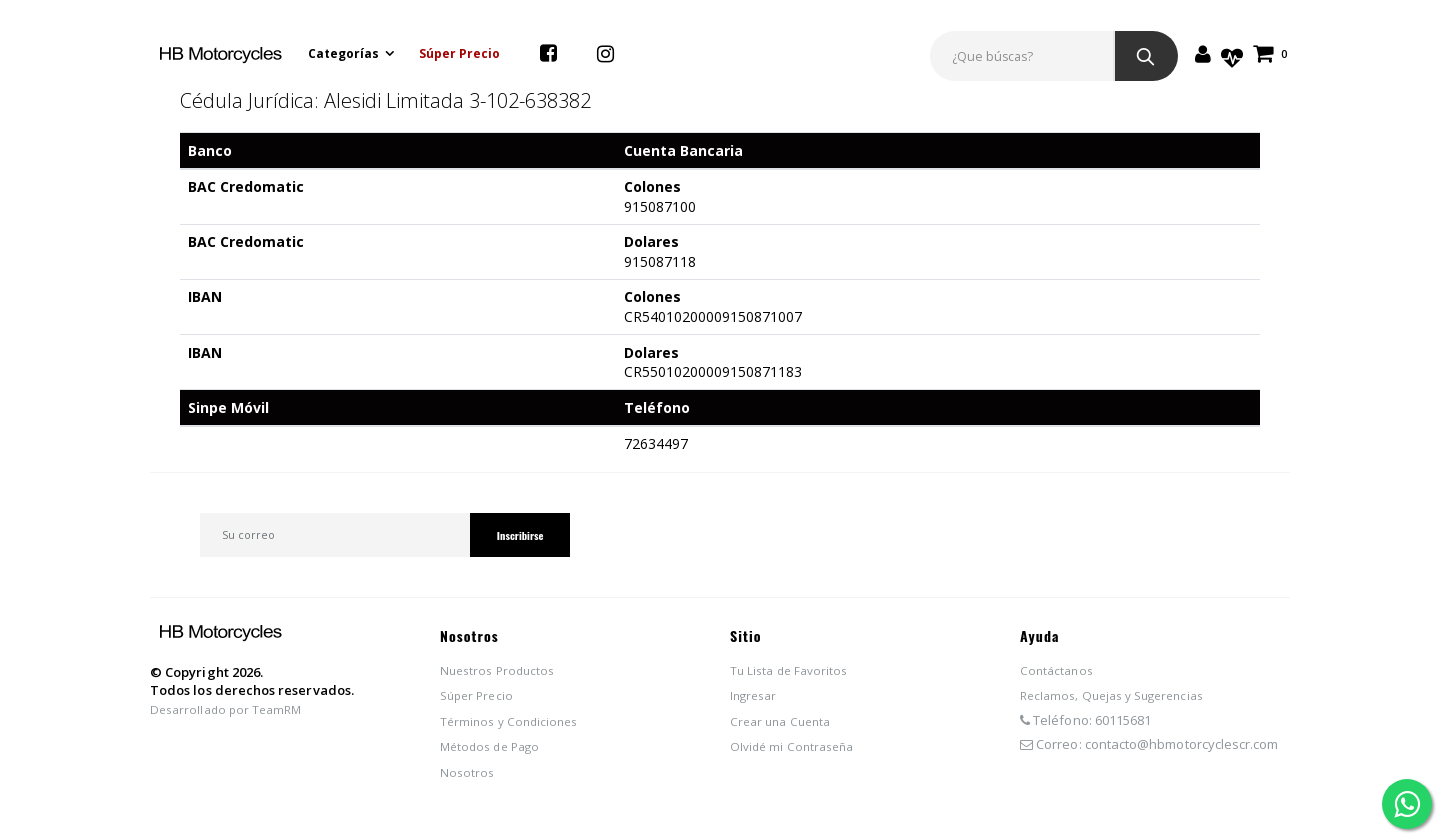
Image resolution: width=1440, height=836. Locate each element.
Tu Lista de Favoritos (792, 675)
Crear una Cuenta (784, 727)
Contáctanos (1059, 675)
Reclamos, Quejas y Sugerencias (1120, 701)
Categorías (345, 53)
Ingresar (756, 701)
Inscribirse (513, 537)
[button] (1271, 53)
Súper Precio (461, 53)
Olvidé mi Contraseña (796, 752)
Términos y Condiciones (513, 727)
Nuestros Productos (501, 675)
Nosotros (468, 778)
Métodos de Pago (494, 752)
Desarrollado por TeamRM (231, 715)
